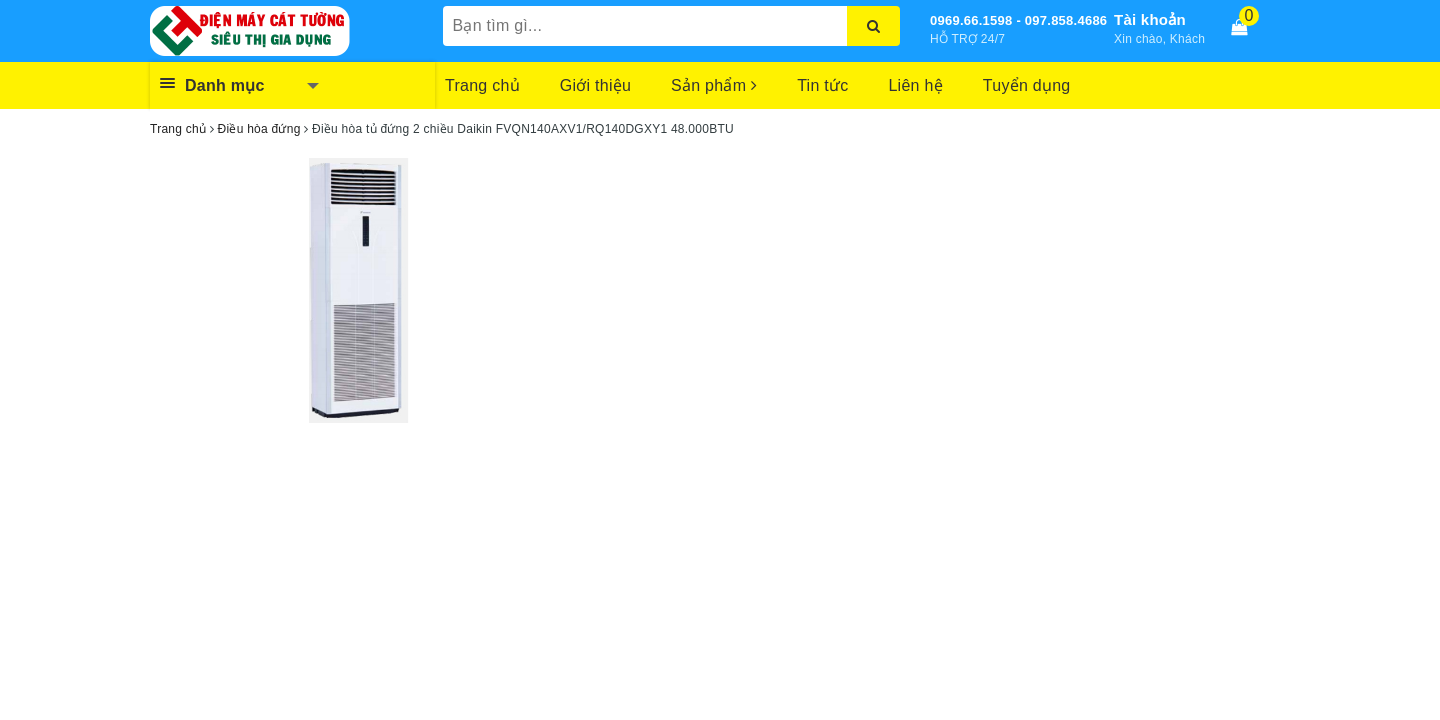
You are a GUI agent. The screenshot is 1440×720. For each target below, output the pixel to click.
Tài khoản (1150, 19)
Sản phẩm (714, 85)
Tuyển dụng (1027, 85)
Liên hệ (915, 85)
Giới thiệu (595, 85)
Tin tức (822, 85)
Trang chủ (482, 85)
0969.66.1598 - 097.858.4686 (1018, 20)
